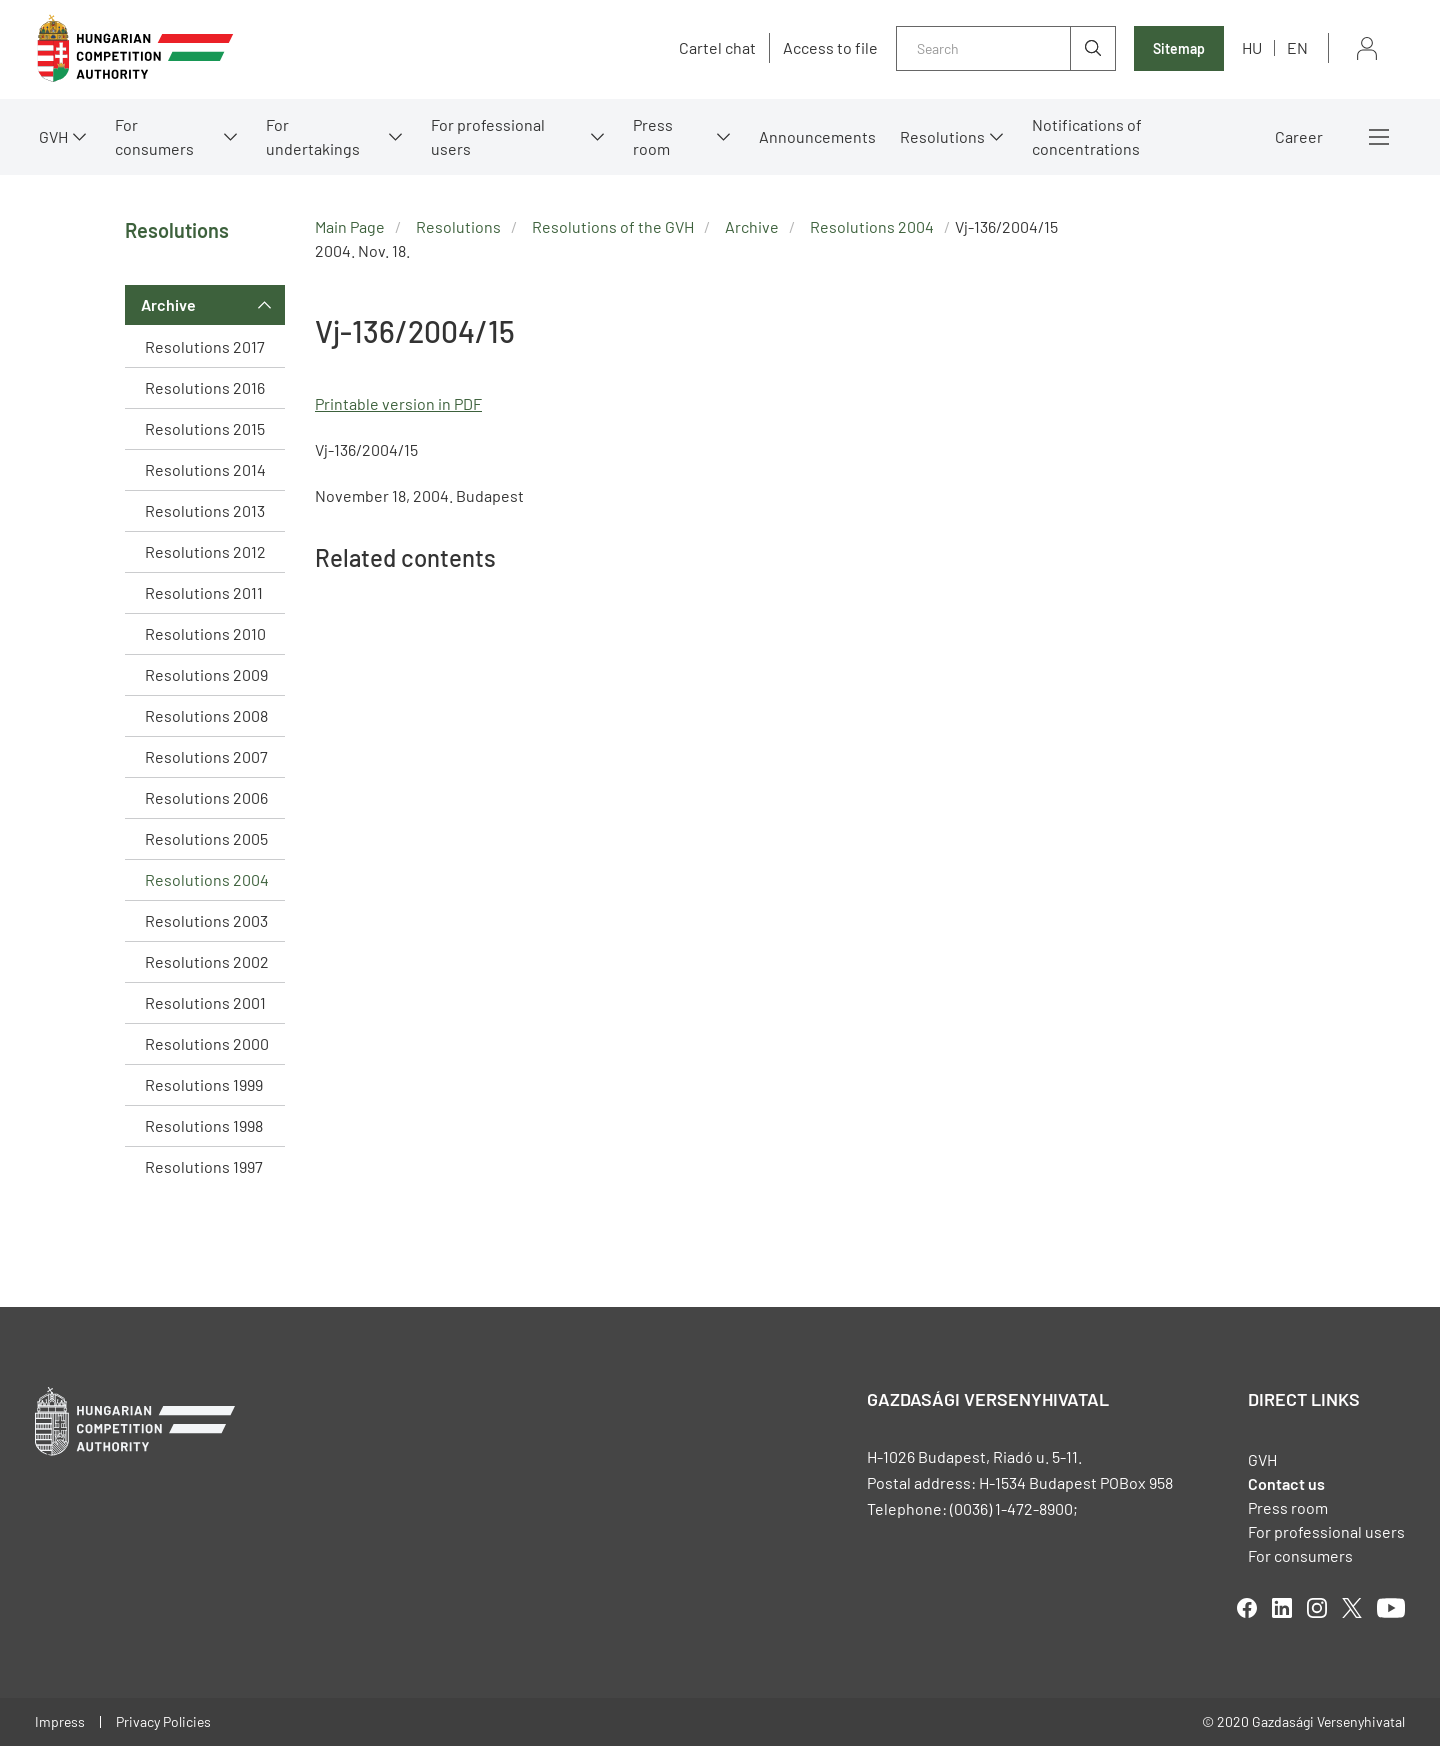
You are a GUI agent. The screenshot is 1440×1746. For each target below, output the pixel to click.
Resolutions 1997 (204, 1166)
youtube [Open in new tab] (1391, 1608)
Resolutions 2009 (206, 674)
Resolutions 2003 (206, 920)
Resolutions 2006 (206, 797)
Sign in (1367, 48)
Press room (653, 136)
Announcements (817, 136)
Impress (60, 1721)
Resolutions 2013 (205, 510)
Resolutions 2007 (206, 756)
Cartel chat (717, 48)
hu (1252, 47)
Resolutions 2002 (207, 961)
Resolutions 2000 (207, 1043)
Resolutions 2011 (204, 592)
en (1297, 47)
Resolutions (942, 136)
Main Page (350, 226)
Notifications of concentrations (1087, 136)
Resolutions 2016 (205, 387)
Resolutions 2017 (205, 346)
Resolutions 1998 (204, 1125)
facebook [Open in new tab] (1247, 1608)
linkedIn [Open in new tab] (1282, 1608)
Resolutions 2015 (205, 428)
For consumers (154, 136)
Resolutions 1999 (204, 1084)
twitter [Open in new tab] (1352, 1608)
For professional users (488, 136)
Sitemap (1179, 48)
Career (1299, 136)
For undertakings (313, 136)
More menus (1379, 137)
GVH (53, 136)
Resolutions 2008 (206, 715)
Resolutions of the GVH (613, 226)
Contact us (1286, 1483)
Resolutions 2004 (207, 879)
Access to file (830, 48)
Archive (168, 304)
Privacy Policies (163, 1721)
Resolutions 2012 (205, 551)
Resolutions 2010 (205, 633)
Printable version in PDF (398, 403)
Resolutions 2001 (205, 1002)
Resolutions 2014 (205, 469)
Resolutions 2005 (206, 838)
